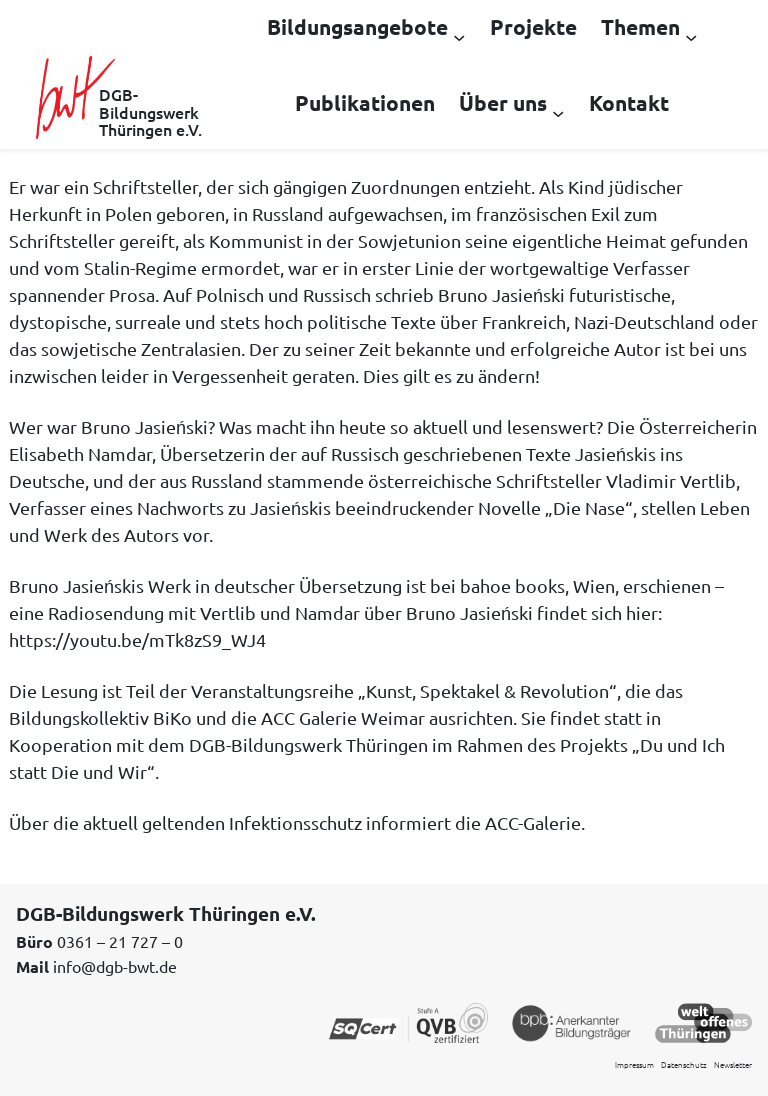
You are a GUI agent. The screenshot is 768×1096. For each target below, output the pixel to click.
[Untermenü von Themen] (691, 36)
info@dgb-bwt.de (115, 966)
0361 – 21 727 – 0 (120, 941)
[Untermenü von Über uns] (558, 112)
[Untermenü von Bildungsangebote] (459, 36)
